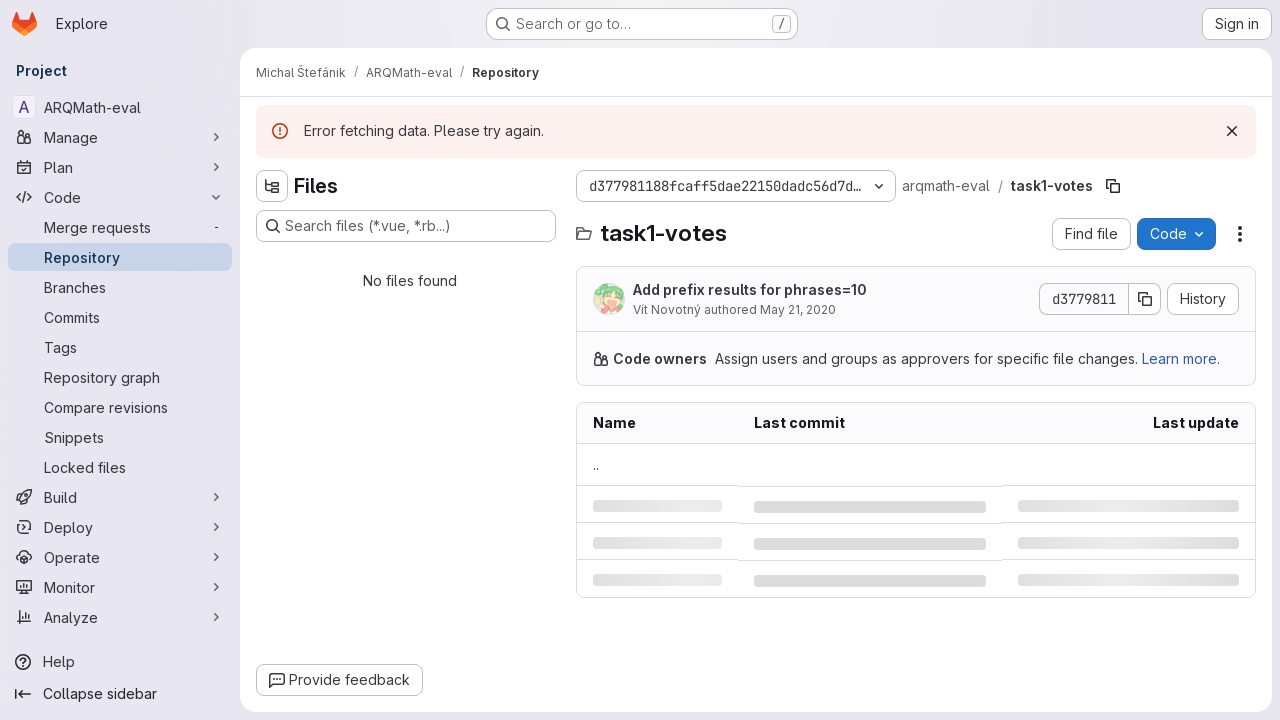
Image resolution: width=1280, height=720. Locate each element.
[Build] (120, 497)
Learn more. (1181, 358)
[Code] (120, 197)
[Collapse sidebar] (120, 694)
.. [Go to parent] (596, 464)
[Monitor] (120, 587)
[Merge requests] (120, 227)
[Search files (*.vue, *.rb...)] (406, 226)
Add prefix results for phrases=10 (750, 289)
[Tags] (120, 347)
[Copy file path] (1113, 186)
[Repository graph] (120, 377)
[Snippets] (120, 437)
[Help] (120, 662)
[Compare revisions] (120, 407)
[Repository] (120, 257)
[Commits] (120, 317)
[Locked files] (120, 467)
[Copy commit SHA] (1145, 299)
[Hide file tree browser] (272, 186)
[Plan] (120, 167)
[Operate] (120, 557)
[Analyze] (120, 617)
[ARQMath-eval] (120, 107)
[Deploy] (120, 527)
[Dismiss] (1232, 131)
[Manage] (120, 137)
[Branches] (120, 287)
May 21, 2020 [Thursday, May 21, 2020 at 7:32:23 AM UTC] (798, 309)
